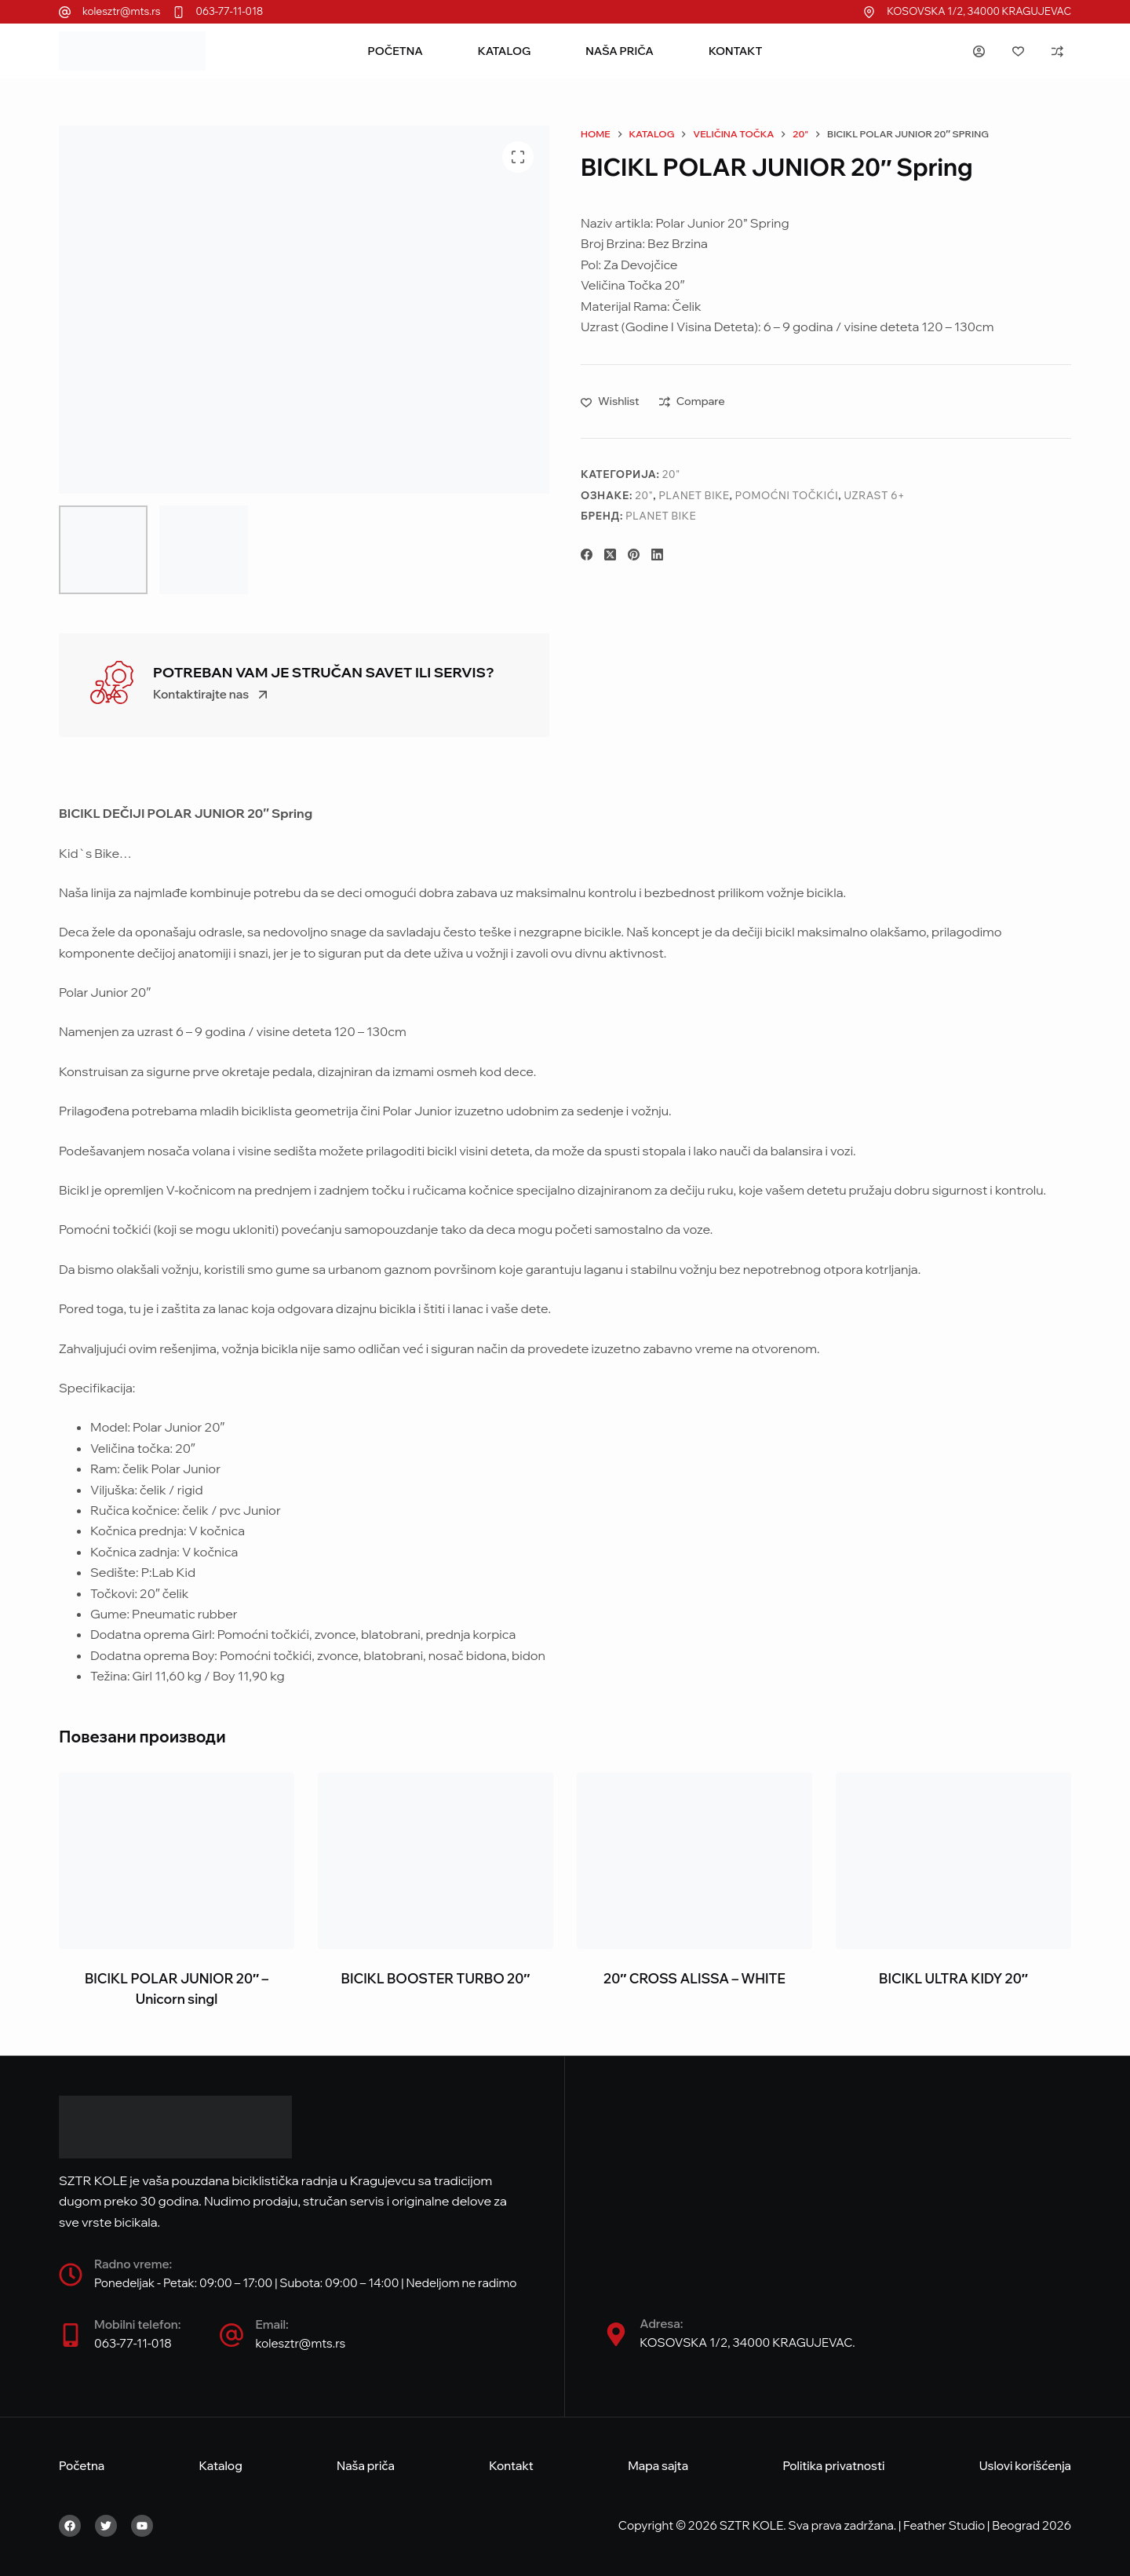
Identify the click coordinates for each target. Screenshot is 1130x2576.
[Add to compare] (692, 401)
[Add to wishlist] (610, 401)
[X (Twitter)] (610, 554)
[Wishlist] (1018, 51)
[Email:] (231, 2335)
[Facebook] (586, 554)
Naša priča (619, 51)
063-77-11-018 (229, 11)
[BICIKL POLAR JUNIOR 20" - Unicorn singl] (176, 1860)
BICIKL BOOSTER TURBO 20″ (435, 1978)
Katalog (504, 51)
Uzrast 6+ (874, 495)
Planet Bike (693, 495)
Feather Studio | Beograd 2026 (987, 2525)
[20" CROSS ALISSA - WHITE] (694, 1860)
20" (671, 474)
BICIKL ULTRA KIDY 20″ (953, 1978)
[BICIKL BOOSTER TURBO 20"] (435, 1860)
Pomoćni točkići (786, 495)
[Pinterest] (634, 554)
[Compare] (1057, 51)
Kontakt (736, 51)
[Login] (979, 51)
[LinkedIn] (657, 554)
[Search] (936, 51)
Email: (271, 2324)
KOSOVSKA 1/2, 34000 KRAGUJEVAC (979, 11)
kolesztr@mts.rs (121, 11)
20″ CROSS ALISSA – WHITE (694, 1978)
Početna (395, 51)
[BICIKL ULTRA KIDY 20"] (953, 1860)
